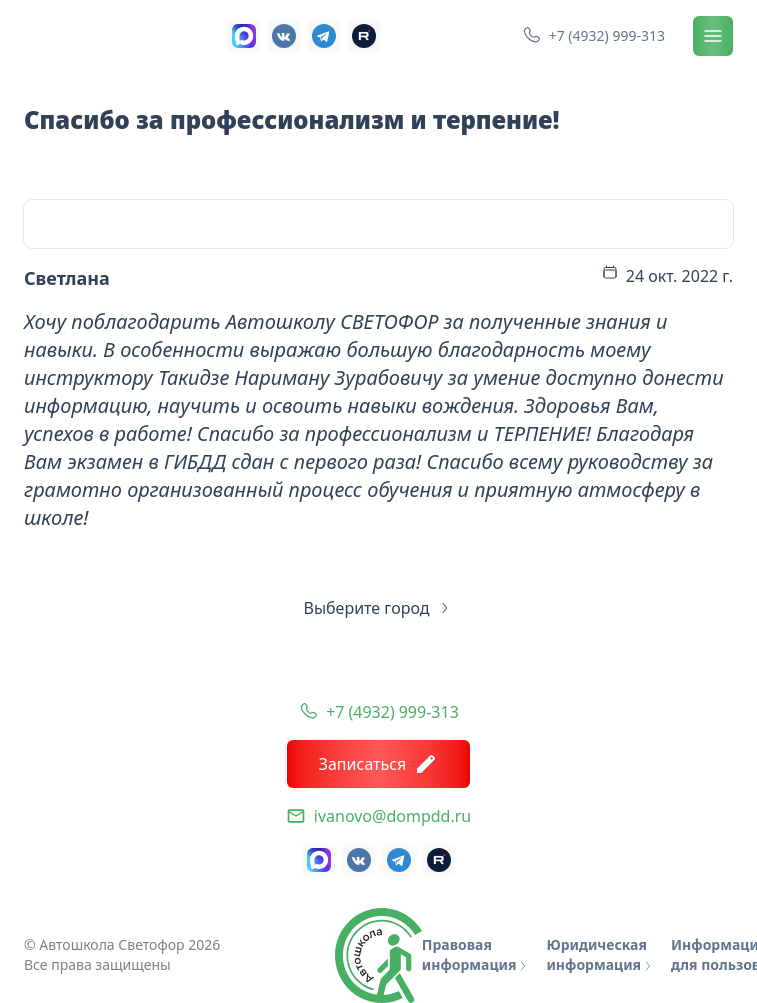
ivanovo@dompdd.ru (392, 816)
